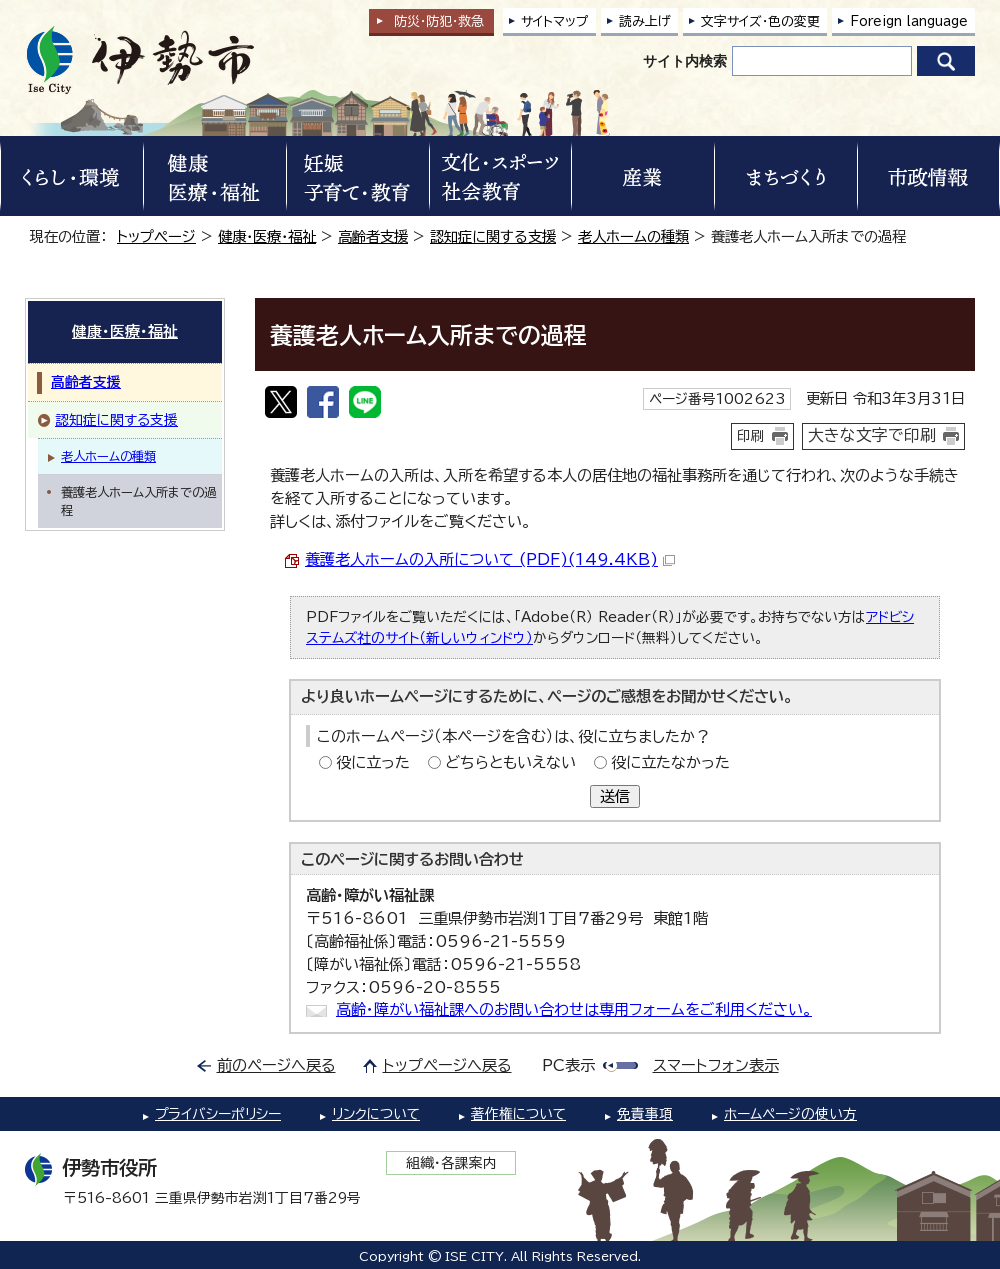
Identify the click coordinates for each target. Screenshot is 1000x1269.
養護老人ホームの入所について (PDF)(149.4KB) (490, 559)
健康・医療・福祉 (267, 236)
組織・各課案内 (451, 1163)
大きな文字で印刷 (872, 435)
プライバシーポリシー (218, 1114)
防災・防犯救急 (439, 21)
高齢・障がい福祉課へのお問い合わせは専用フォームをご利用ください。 (574, 1009)
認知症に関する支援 (493, 236)
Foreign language (909, 21)
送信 (615, 796)
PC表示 (568, 1065)
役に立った (373, 762)
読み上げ (645, 21)
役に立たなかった (670, 762)
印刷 (751, 436)
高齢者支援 (373, 236)
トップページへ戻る (447, 1065)
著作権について (518, 1114)
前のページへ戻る (276, 1065)
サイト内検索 (685, 61)
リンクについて (376, 1114)
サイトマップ (555, 21)
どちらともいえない (510, 762)
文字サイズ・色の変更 (760, 21)
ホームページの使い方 (790, 1114)
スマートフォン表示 (716, 1065)
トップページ (156, 236)
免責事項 (645, 1114)
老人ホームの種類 (633, 236)
